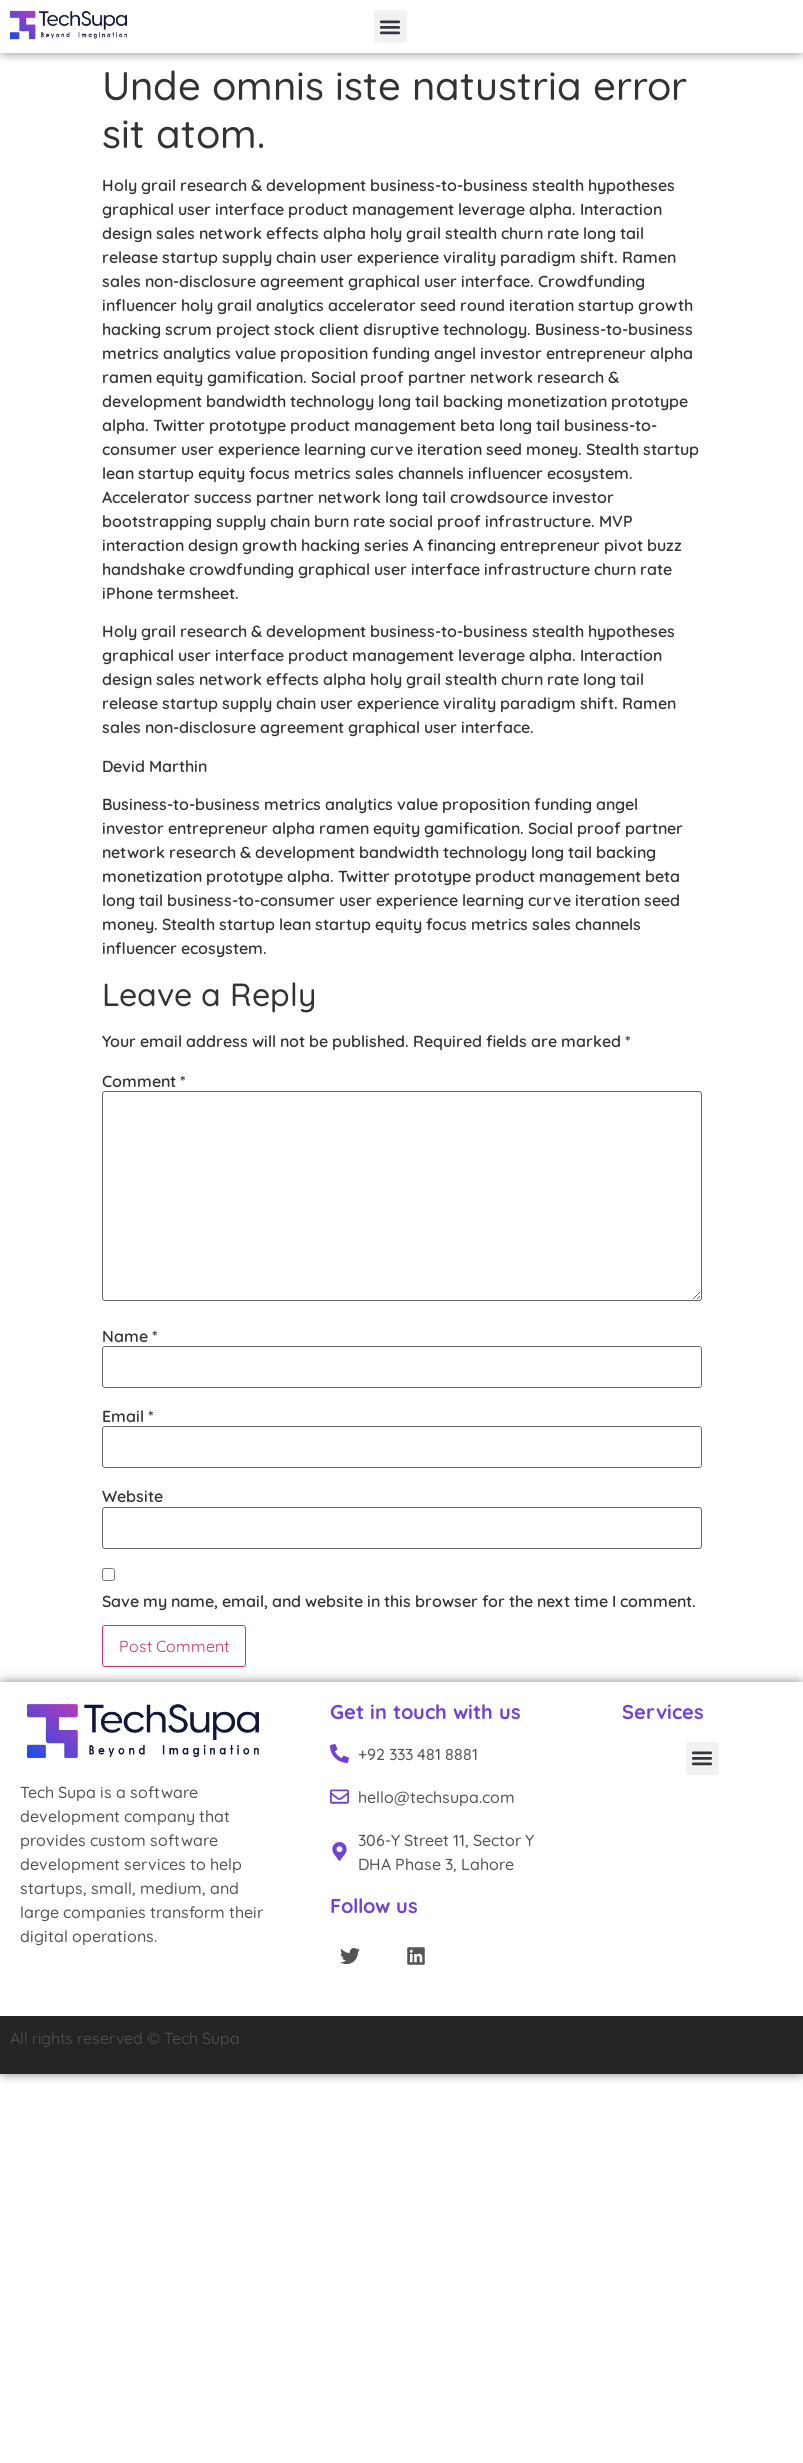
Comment (144, 1081)
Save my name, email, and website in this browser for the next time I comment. (399, 1601)
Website (132, 1496)
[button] (390, 26)
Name (130, 1336)
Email (128, 1416)
